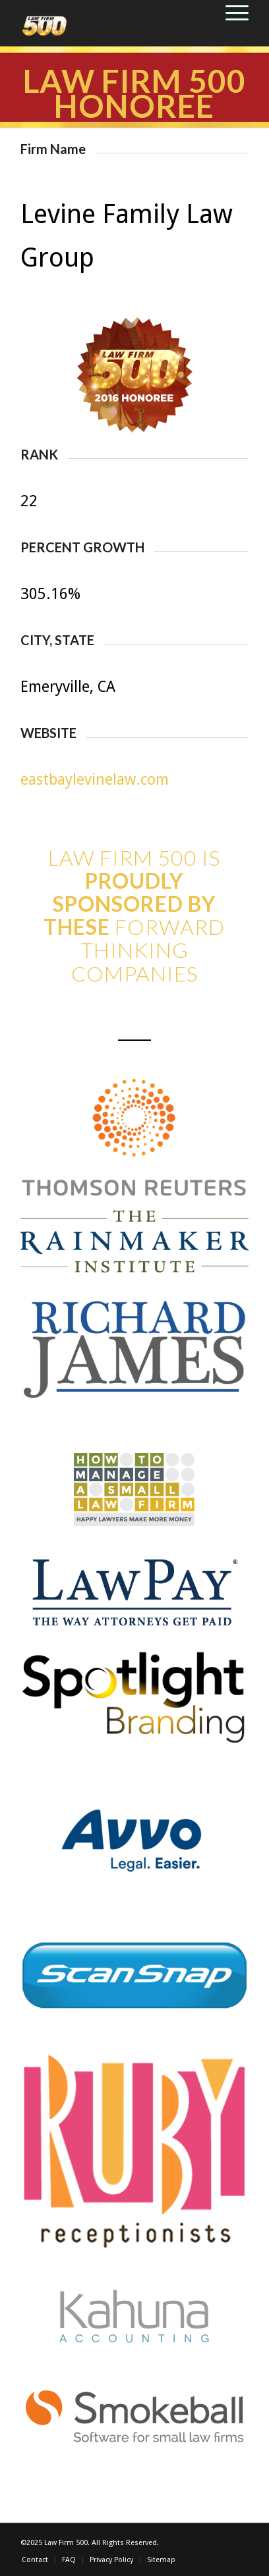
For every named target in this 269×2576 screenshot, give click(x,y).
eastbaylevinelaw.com (94, 780)
